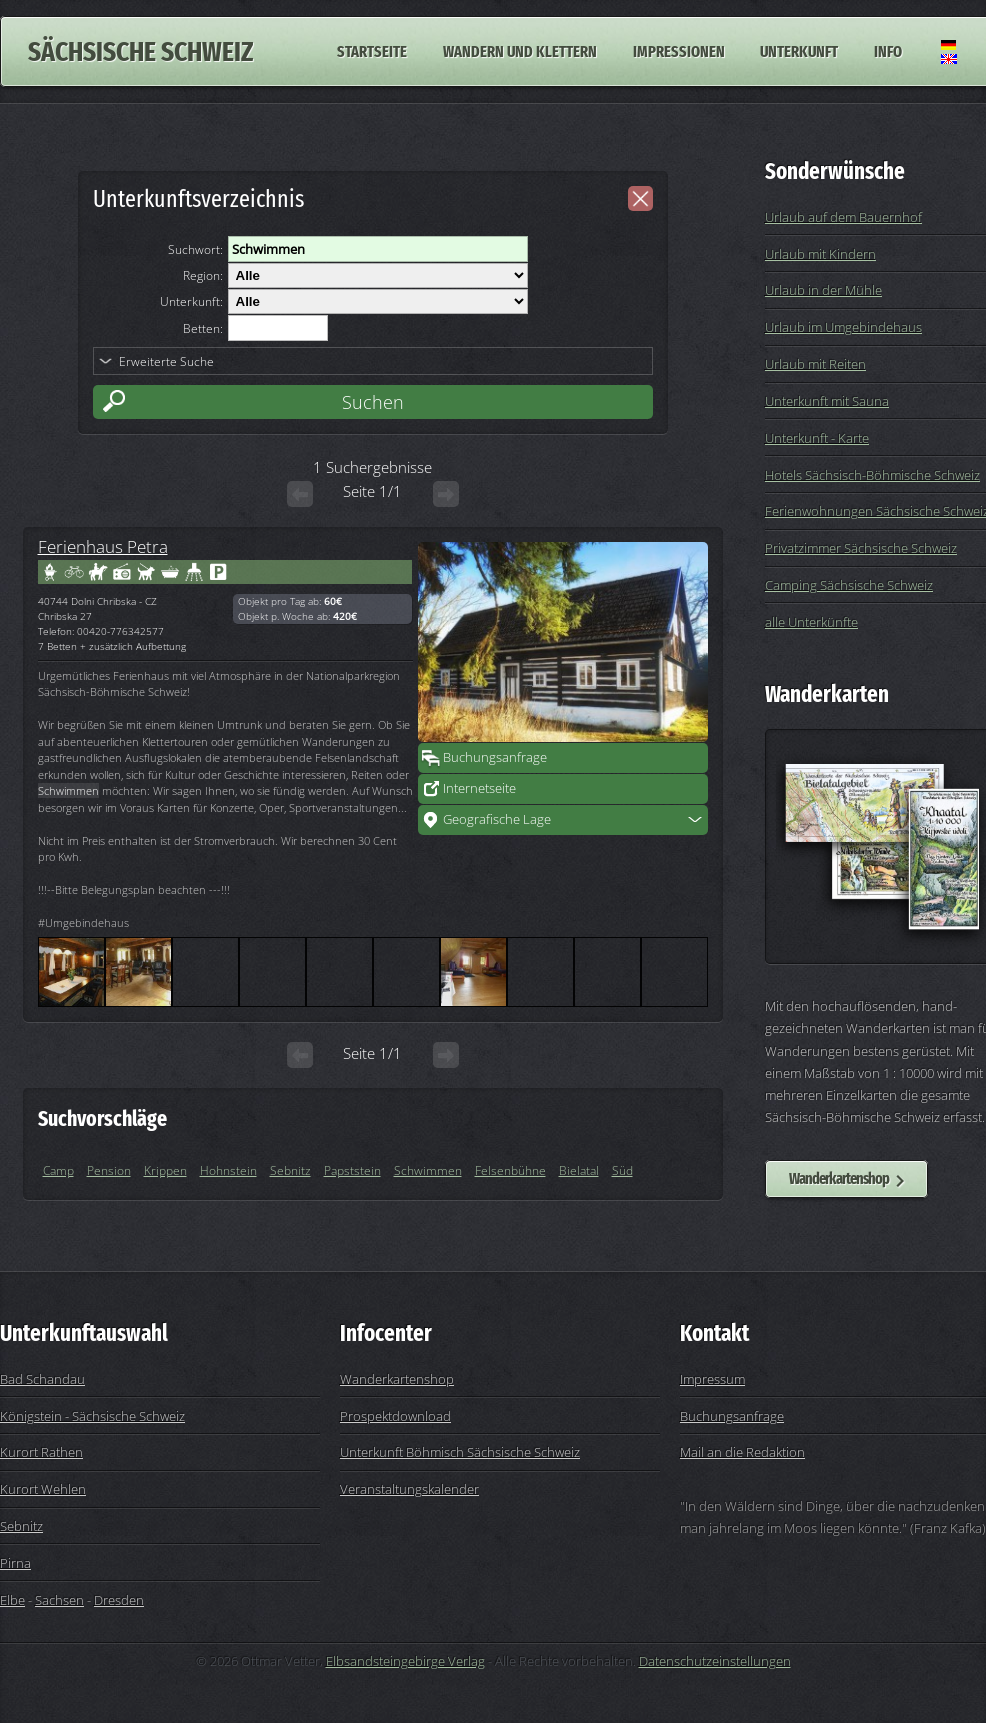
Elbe (12, 1600)
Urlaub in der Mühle (823, 290)
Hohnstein (228, 1170)
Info (888, 51)
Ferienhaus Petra (103, 546)
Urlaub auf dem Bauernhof (843, 217)
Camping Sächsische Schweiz (849, 585)
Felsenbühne (510, 1170)
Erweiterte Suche (166, 361)
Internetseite (479, 788)
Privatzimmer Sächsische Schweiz (861, 548)
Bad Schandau (42, 1379)
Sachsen (59, 1600)
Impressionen (679, 51)
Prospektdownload (395, 1416)
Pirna (15, 1563)
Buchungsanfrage (495, 757)
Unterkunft (799, 51)
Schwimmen (428, 1170)
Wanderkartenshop (839, 1178)
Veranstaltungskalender (409, 1489)
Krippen (165, 1170)
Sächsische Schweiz (140, 51)
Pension (109, 1170)
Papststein (352, 1170)
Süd (622, 1170)
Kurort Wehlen (43, 1489)
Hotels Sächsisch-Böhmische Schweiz (872, 475)
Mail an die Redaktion (742, 1452)
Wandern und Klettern (520, 51)
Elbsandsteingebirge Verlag (405, 1661)
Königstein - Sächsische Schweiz (92, 1416)
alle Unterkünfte (811, 622)
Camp (58, 1170)
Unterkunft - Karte (817, 438)
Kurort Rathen (41, 1452)
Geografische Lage (497, 819)
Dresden (119, 1600)
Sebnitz (290, 1170)
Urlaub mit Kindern (820, 254)
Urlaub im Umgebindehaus (843, 327)
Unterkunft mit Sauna (827, 401)
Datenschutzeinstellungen (715, 1661)
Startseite (372, 51)
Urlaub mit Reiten (815, 364)
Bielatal (579, 1170)
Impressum (712, 1379)
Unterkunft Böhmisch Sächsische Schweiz (460, 1452)
